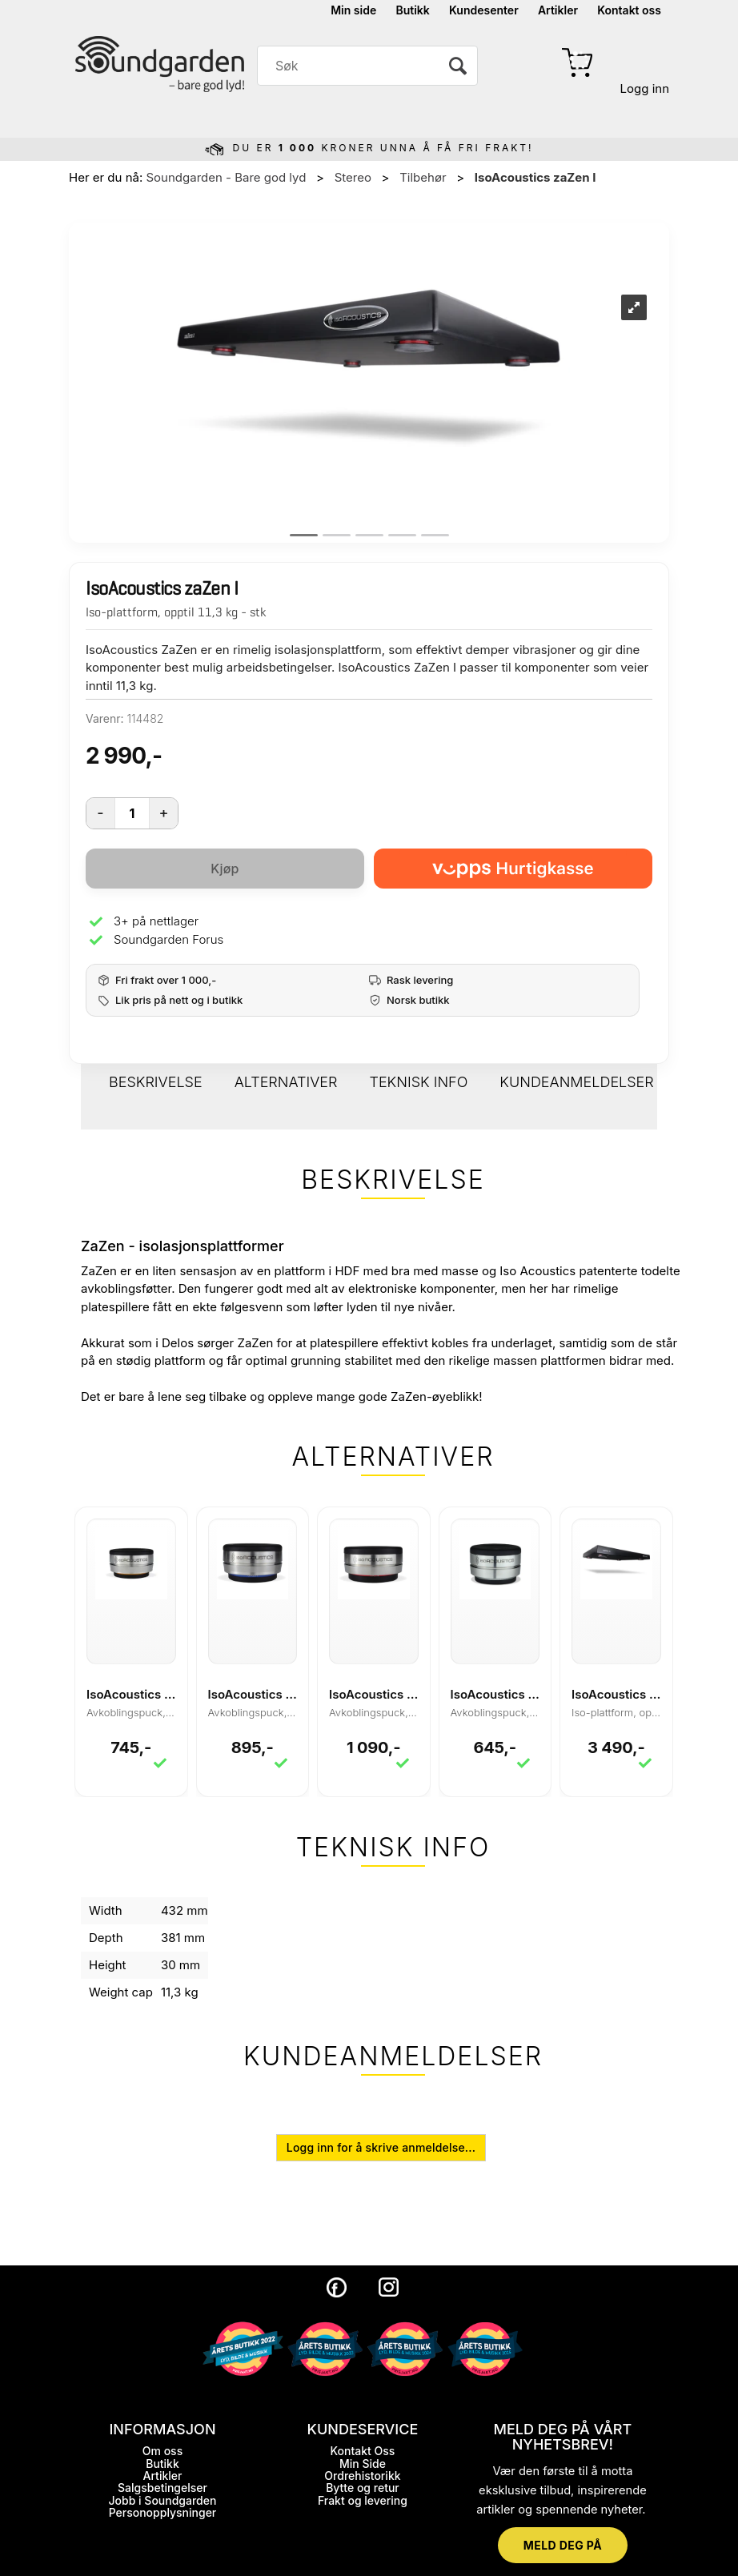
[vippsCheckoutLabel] (513, 869)
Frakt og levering (362, 2500)
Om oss (162, 2451)
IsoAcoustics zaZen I (535, 177)
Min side (353, 10)
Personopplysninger (163, 2512)
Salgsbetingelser (162, 2487)
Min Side (362, 2463)
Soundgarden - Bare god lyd (226, 177)
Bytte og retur (362, 2487)
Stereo (353, 177)
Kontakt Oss (363, 2451)
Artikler (558, 10)
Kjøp (225, 869)
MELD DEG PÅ (562, 2545)
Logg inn (644, 88)
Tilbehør (422, 177)
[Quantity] (132, 813)
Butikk (412, 10)
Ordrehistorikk (362, 2475)
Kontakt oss (629, 10)
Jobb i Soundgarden (163, 2500)
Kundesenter (484, 10)
